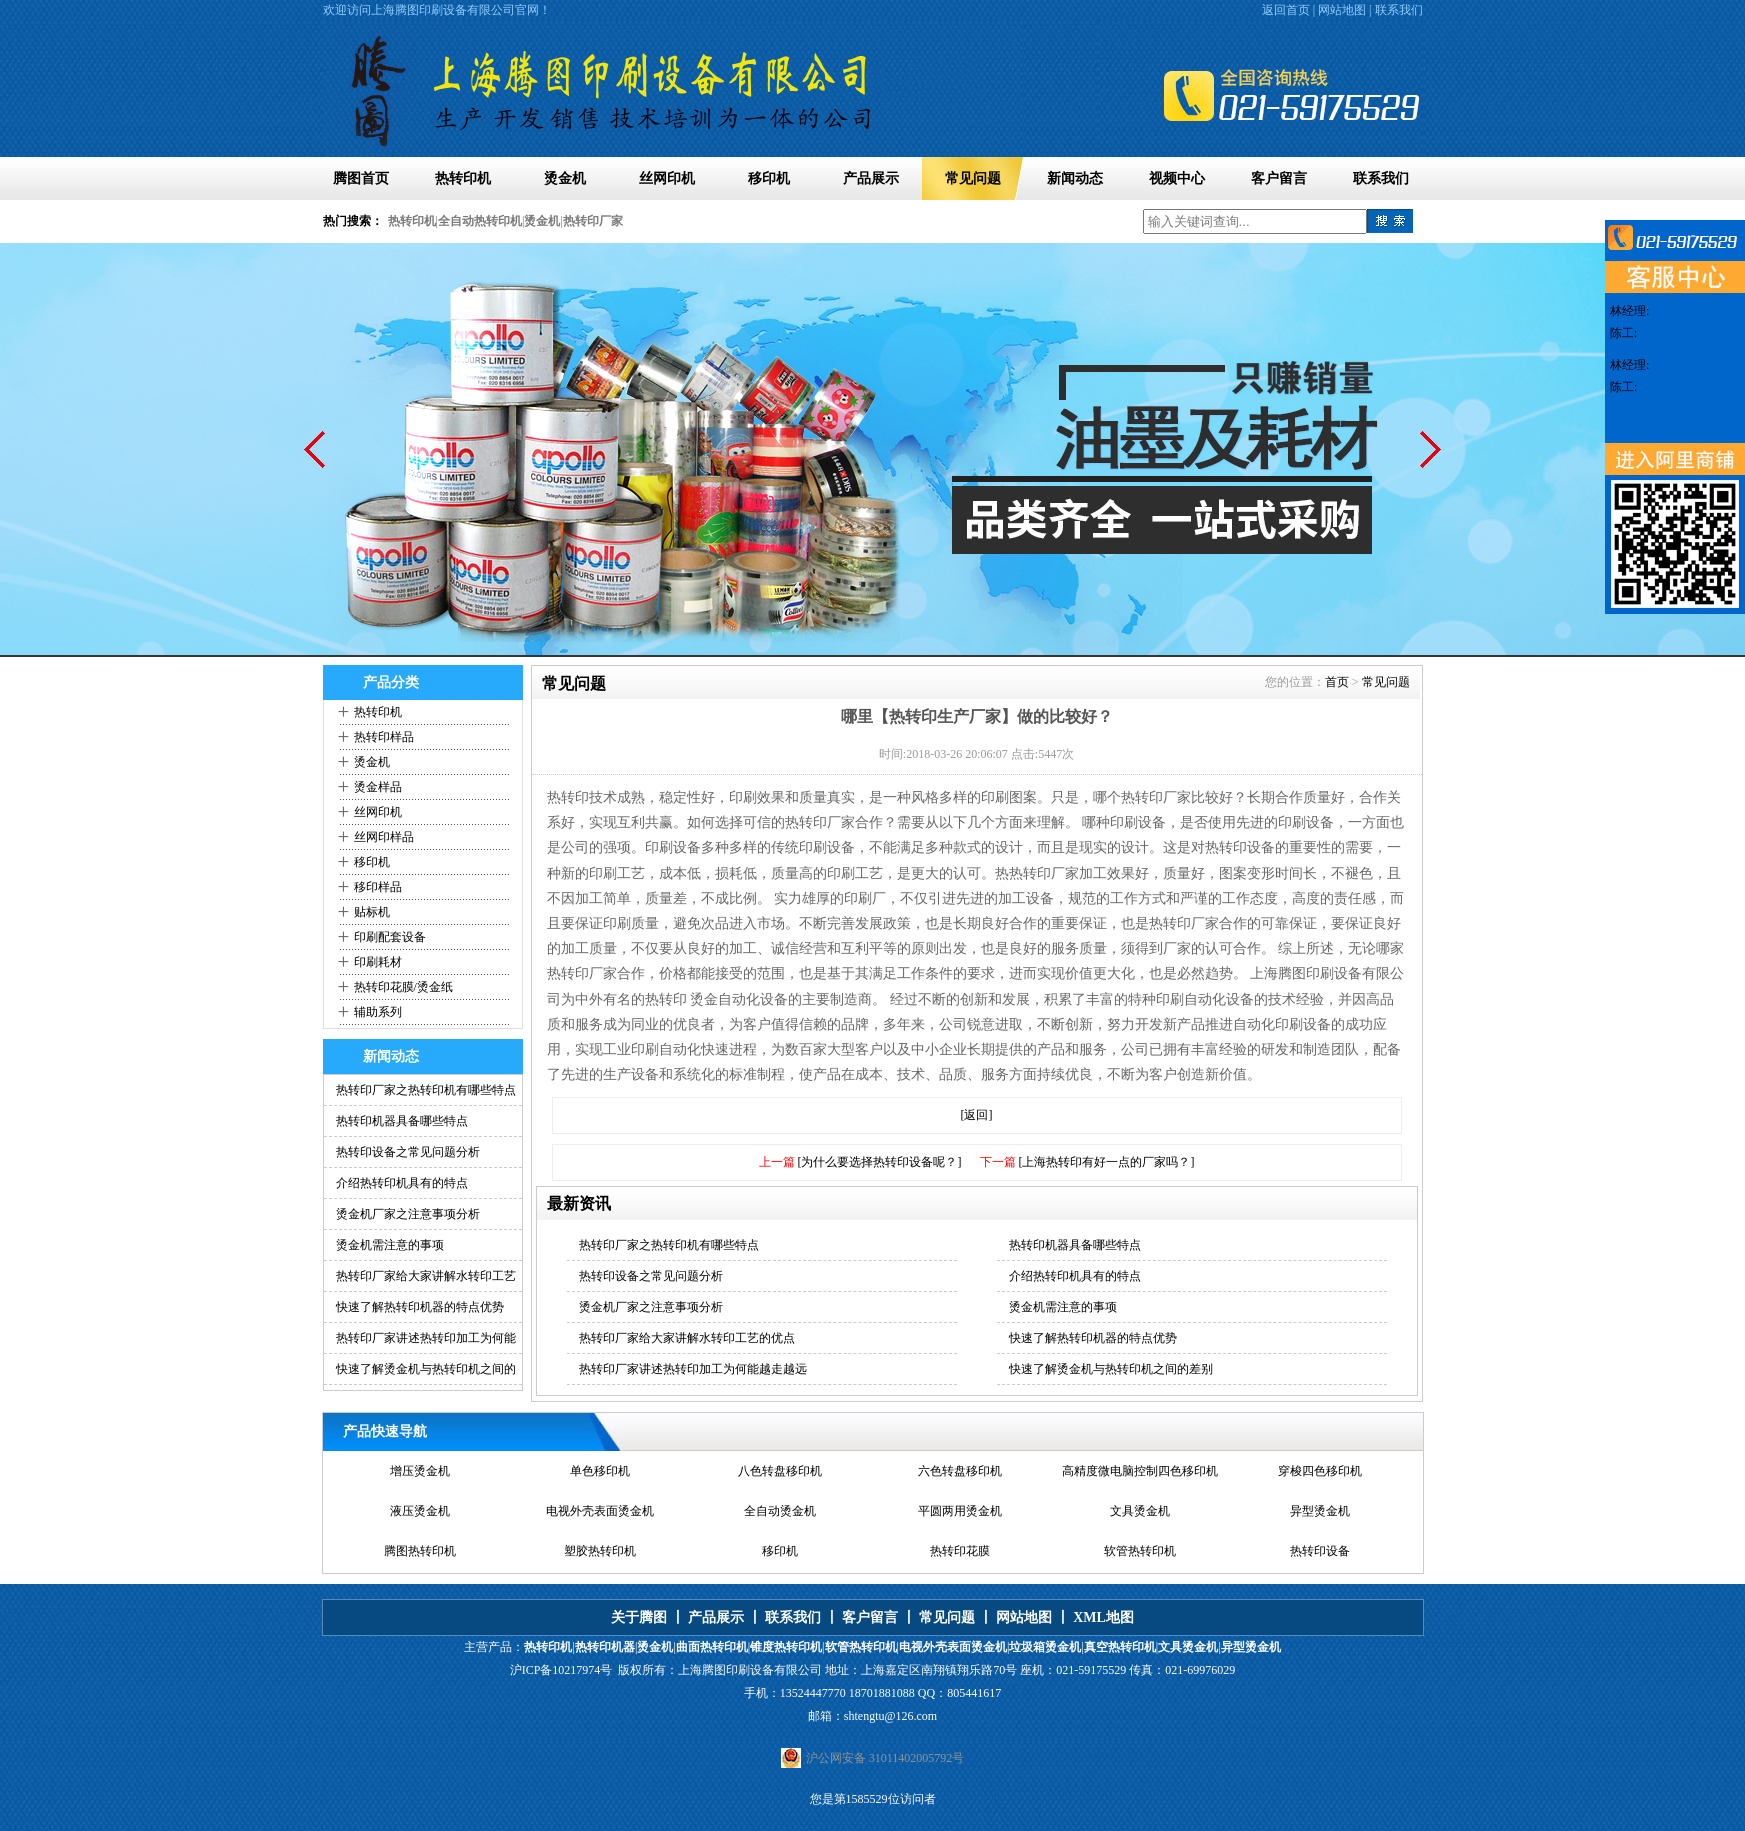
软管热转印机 (1140, 1551)
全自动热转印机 (480, 221)
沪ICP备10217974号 (561, 1670)
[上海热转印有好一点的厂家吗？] (1107, 1162)
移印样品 (378, 887)
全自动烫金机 (780, 1511)
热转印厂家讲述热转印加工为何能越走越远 (693, 1369)
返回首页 (1286, 10)
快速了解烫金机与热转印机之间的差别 (1111, 1369)
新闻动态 (1075, 178)
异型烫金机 (1320, 1511)
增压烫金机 (420, 1471)
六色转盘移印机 (960, 1471)
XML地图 (1103, 1617)
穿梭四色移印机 (1320, 1471)
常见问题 (973, 178)
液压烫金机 (420, 1511)
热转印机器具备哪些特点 (402, 1121)
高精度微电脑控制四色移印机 (1140, 1471)
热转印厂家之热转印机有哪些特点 (426, 1090)
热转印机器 (605, 1647)
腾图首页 (361, 178)
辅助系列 (378, 1012)
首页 (1337, 682)
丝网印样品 (384, 837)
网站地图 (1342, 10)
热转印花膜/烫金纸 (403, 987)
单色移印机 (600, 1471)
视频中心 (1177, 178)
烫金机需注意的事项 (390, 1245)
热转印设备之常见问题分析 (408, 1152)
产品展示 (871, 178)
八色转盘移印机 (780, 1471)
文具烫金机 (1140, 1511)
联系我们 (1399, 10)
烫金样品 (378, 787)
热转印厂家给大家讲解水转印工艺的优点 (687, 1338)
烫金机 (565, 178)
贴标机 (372, 912)
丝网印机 (667, 178)
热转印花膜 (960, 1551)
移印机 (769, 178)
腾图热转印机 (420, 1551)
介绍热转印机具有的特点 (402, 1183)
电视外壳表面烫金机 (600, 1511)
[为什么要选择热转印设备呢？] (880, 1162)
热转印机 (463, 178)
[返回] (977, 1115)
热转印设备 (1320, 1551)
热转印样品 (384, 737)
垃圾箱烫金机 (1045, 1647)
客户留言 (1279, 178)
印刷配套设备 (390, 937)
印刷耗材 (378, 962)
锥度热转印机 (786, 1647)
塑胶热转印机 (600, 1551)
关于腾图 (639, 1617)
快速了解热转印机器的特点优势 (420, 1307)
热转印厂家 (593, 221)
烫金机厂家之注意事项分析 (408, 1214)
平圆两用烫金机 (960, 1511)
